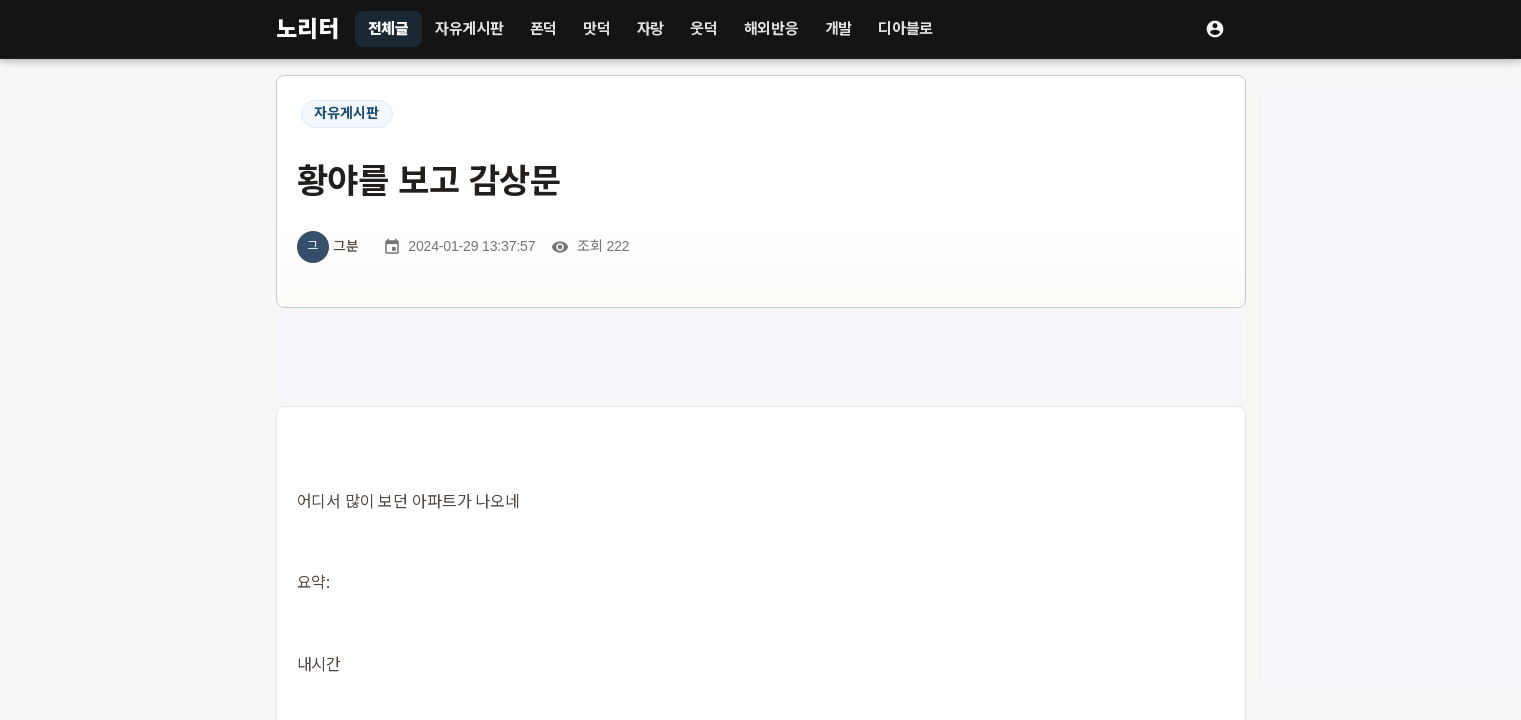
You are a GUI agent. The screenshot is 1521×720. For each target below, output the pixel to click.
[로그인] (1215, 29)
